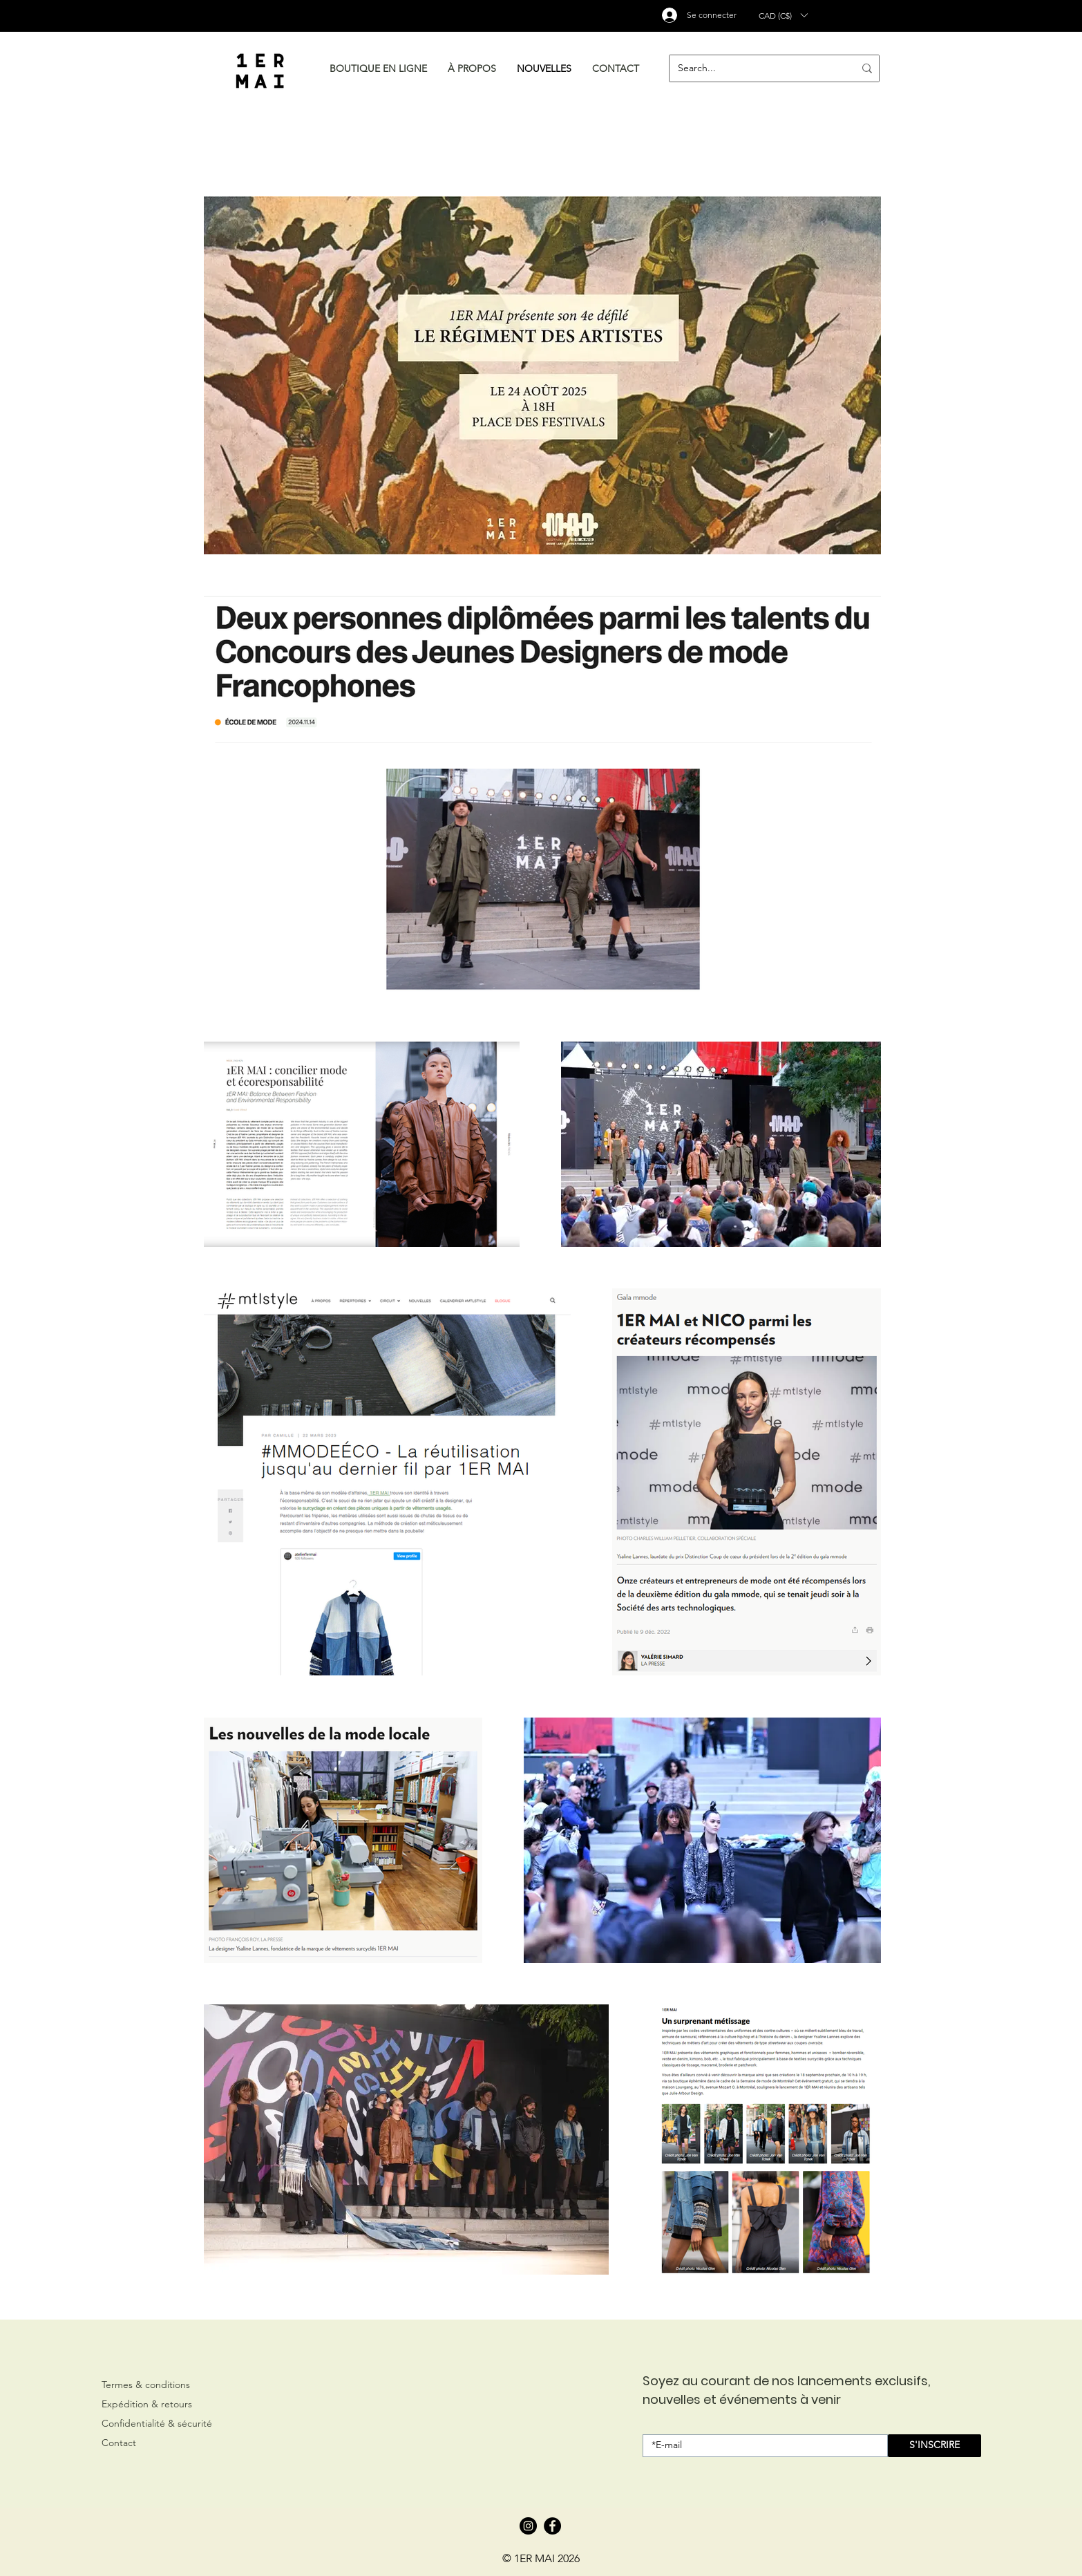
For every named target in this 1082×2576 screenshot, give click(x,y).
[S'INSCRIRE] (934, 2445)
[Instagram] (528, 2526)
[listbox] (783, 15)
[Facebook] (552, 2526)
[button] (783, 15)
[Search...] (755, 68)
